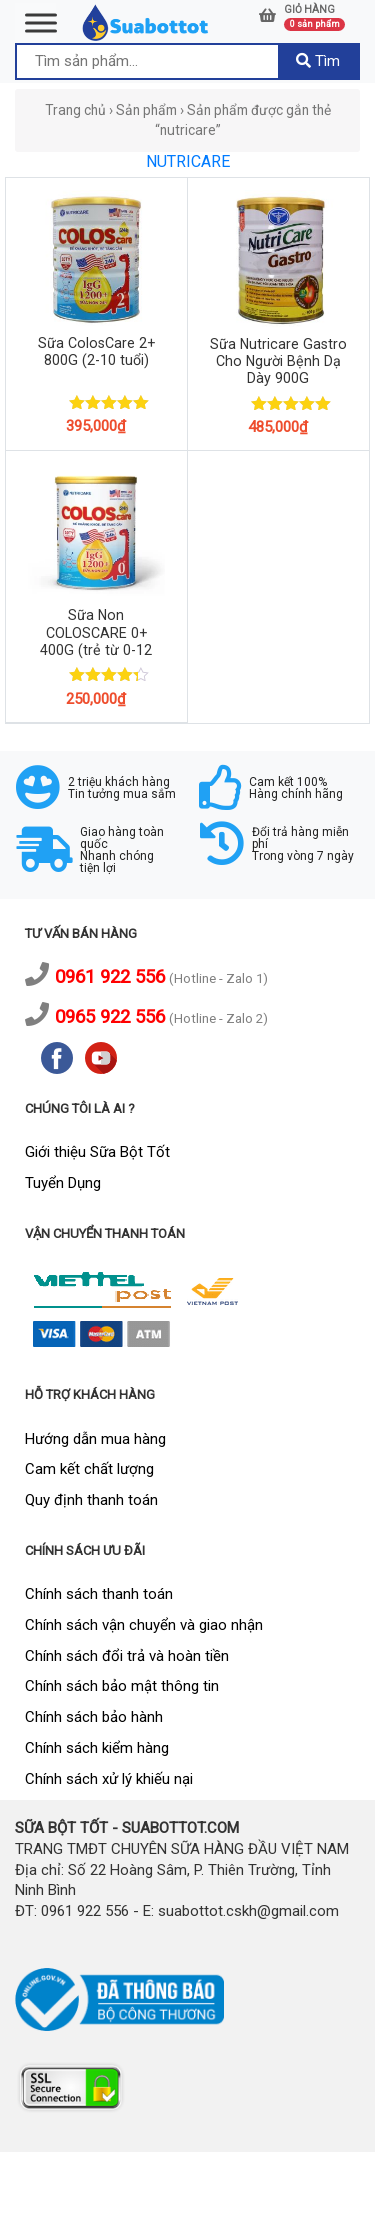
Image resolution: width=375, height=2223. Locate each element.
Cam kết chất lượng (89, 1469)
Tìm (318, 61)
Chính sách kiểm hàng (97, 1748)
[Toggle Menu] (41, 22)
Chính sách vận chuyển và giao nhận (144, 1625)
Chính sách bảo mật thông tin (122, 1686)
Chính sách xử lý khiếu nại (109, 1779)
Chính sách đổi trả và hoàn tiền (127, 1656)
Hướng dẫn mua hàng (95, 1439)
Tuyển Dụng (63, 1183)
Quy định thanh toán (91, 1500)
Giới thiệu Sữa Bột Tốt (97, 1152)
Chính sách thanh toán (99, 1594)
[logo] (146, 22)
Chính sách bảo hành (94, 1717)
